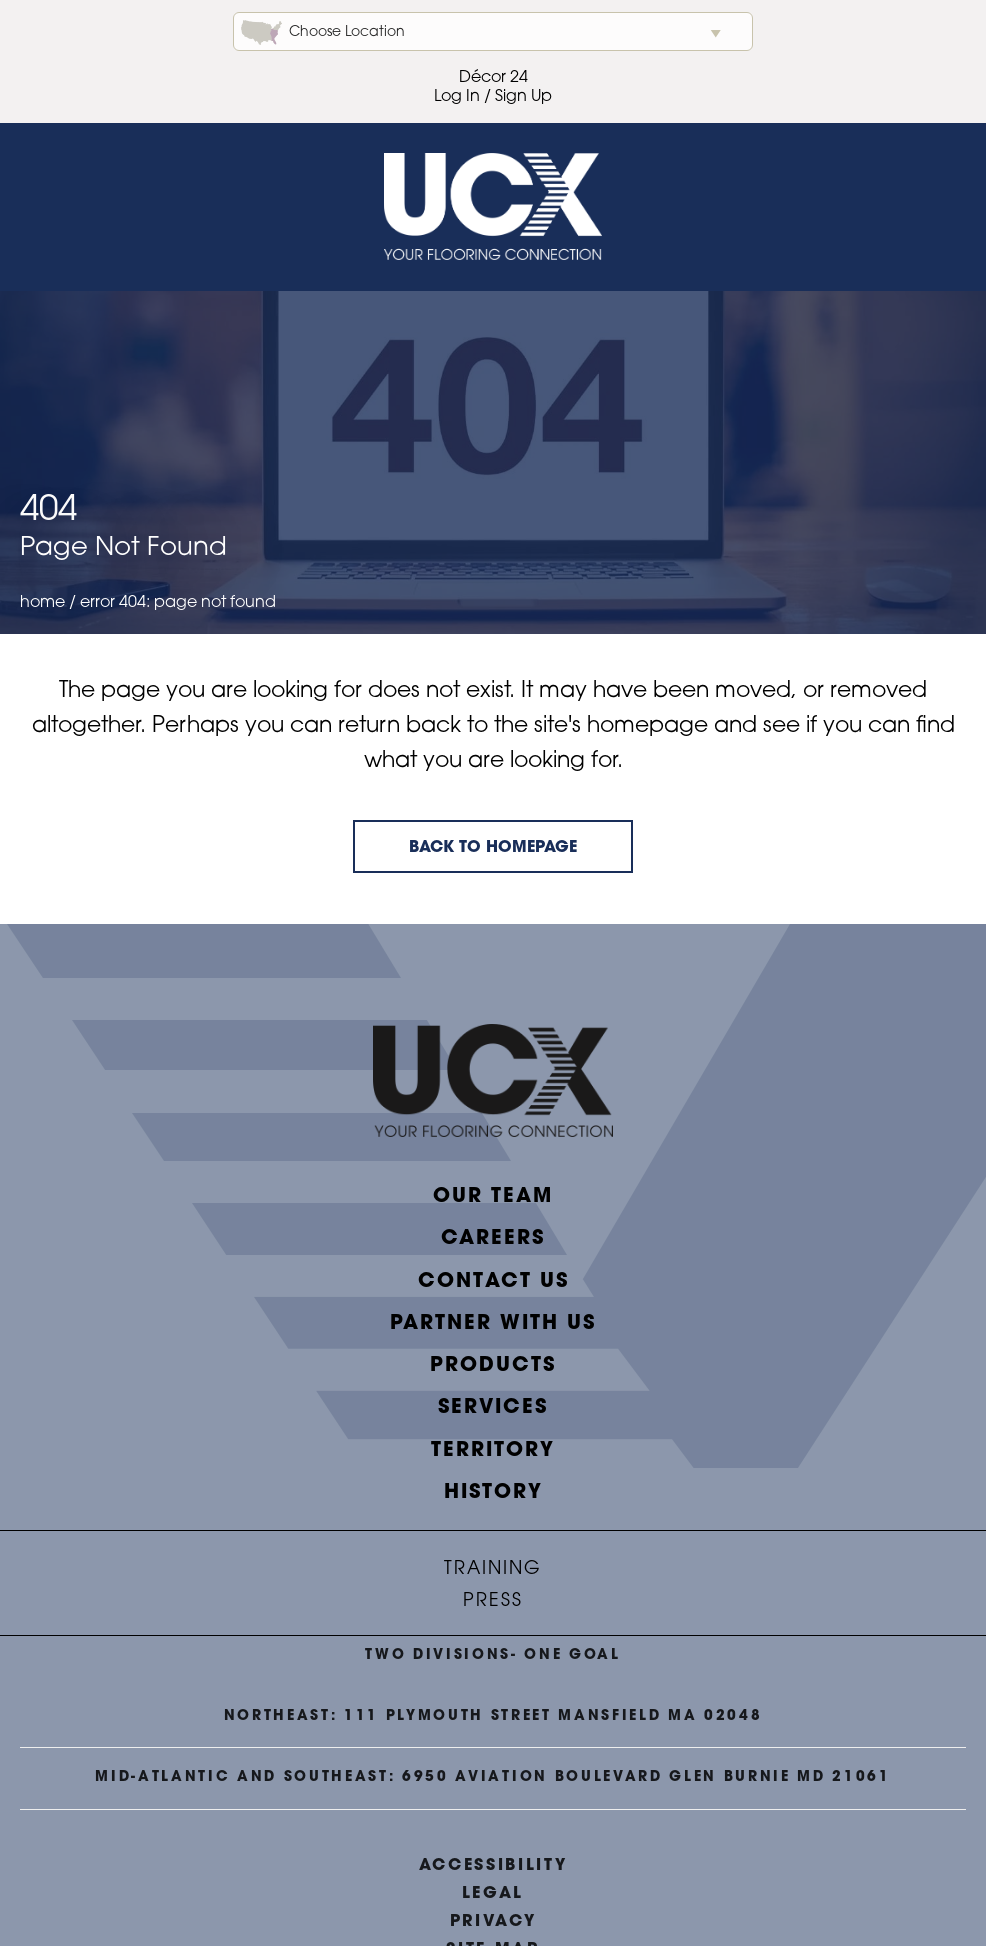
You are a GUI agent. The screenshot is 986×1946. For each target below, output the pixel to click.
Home (42, 603)
